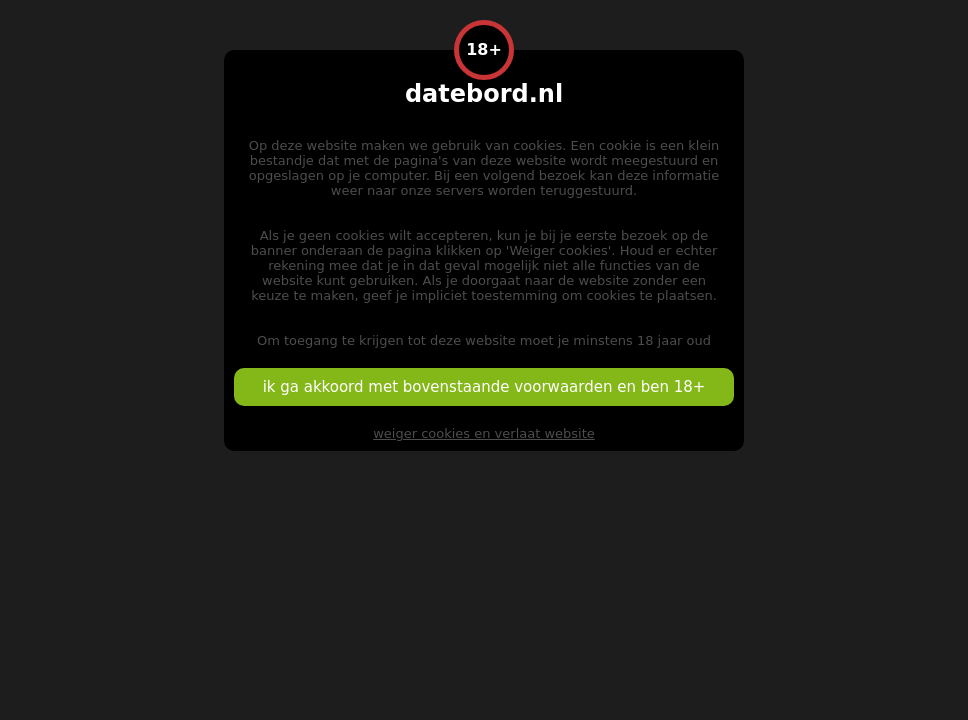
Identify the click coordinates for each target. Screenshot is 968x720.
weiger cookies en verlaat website (484, 433)
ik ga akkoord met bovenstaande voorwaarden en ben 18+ (484, 387)
